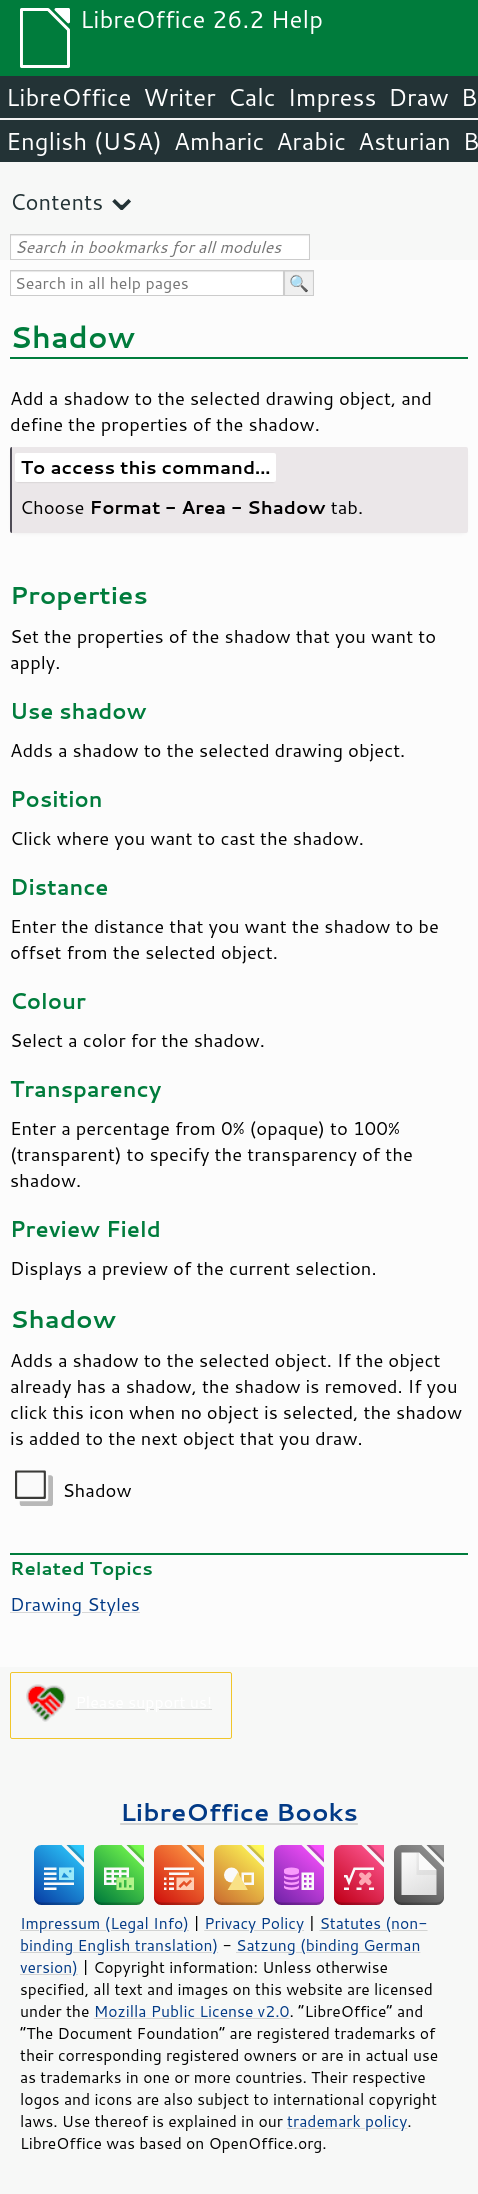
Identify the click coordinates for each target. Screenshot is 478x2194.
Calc (252, 97)
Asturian (404, 141)
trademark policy (347, 2121)
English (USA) (84, 141)
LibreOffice (68, 97)
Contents (56, 201)
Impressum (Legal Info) (104, 1923)
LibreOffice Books (239, 1811)
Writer (179, 97)
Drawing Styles (75, 1604)
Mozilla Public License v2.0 (192, 2011)
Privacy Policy (254, 1923)
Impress (332, 97)
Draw (418, 97)
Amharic (219, 141)
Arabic (311, 141)
